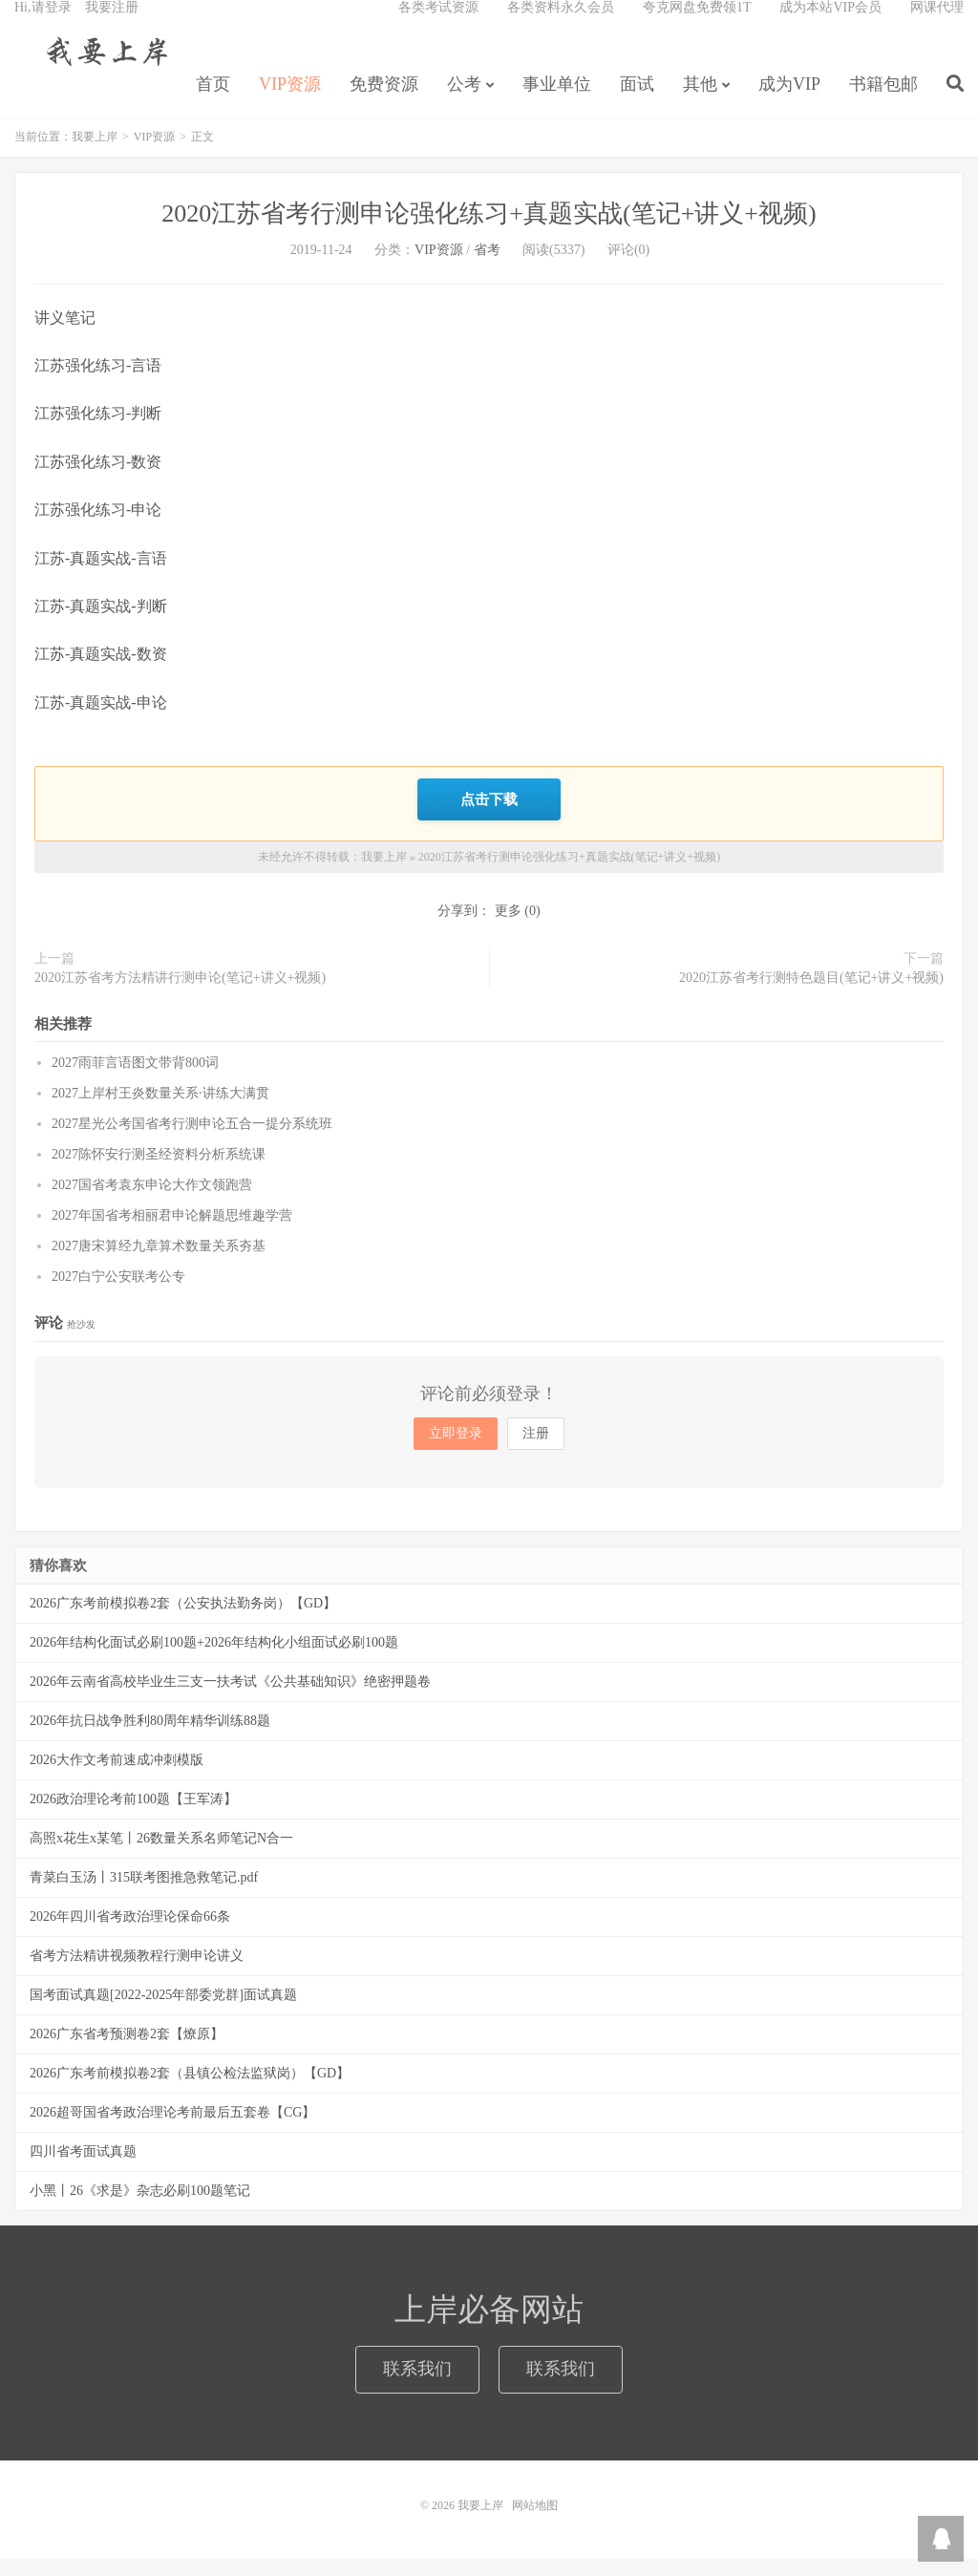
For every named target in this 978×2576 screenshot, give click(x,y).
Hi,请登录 (43, 24)
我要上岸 (103, 68)
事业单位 (556, 101)
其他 (700, 101)
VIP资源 (290, 101)
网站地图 (535, 2522)
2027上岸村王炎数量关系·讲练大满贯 (160, 1110)
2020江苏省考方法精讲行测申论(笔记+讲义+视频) (180, 994)
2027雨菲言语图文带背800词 (135, 1080)
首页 (213, 101)
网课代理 (937, 24)
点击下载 (489, 817)
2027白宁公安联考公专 (118, 1294)
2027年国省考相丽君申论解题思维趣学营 (172, 1232)
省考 (487, 270)
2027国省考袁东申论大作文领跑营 (152, 1202)
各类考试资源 (438, 24)
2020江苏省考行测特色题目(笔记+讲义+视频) (811, 994)
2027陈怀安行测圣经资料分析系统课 (159, 1171)
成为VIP (789, 101)
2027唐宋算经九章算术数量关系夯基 (159, 1263)
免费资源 (384, 101)
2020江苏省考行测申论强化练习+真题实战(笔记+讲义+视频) (488, 233)
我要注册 (111, 24)
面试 (637, 101)
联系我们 (417, 2385)
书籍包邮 (883, 101)
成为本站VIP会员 (830, 24)
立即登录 (455, 1450)
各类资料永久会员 (560, 24)
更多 (508, 927)
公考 (464, 101)
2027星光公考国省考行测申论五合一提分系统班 (192, 1141)
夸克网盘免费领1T (697, 24)
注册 (535, 1450)
